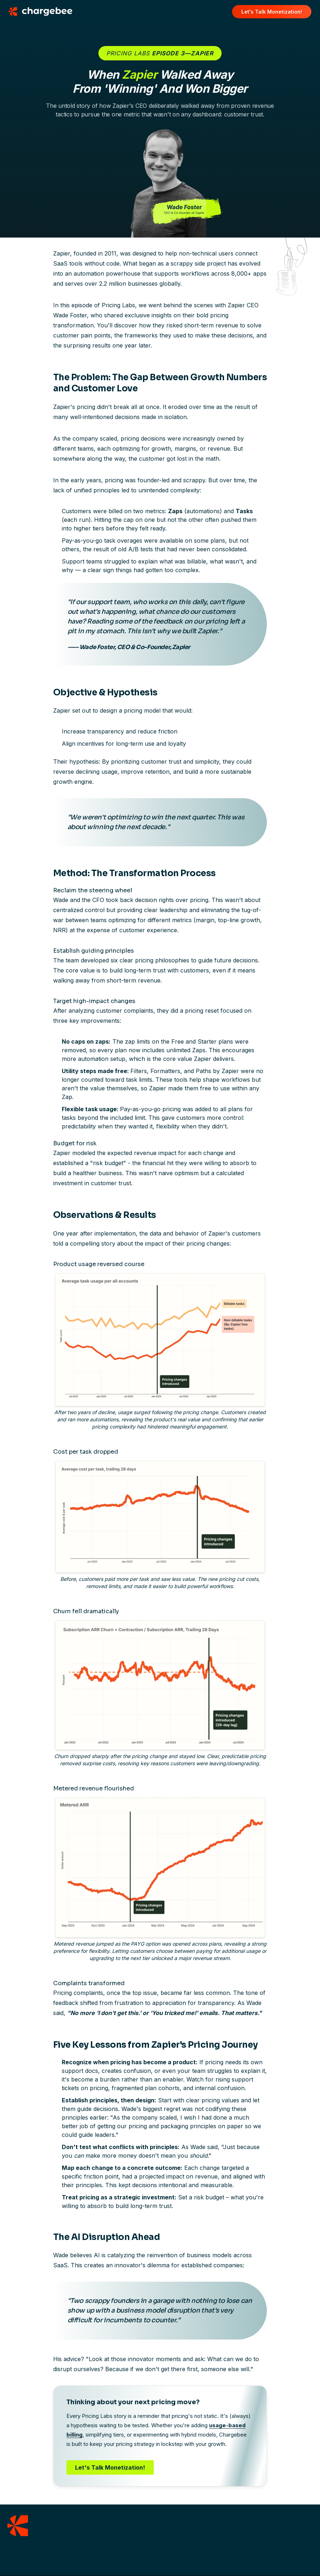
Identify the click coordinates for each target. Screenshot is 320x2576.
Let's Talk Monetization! (110, 2467)
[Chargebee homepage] (45, 11)
